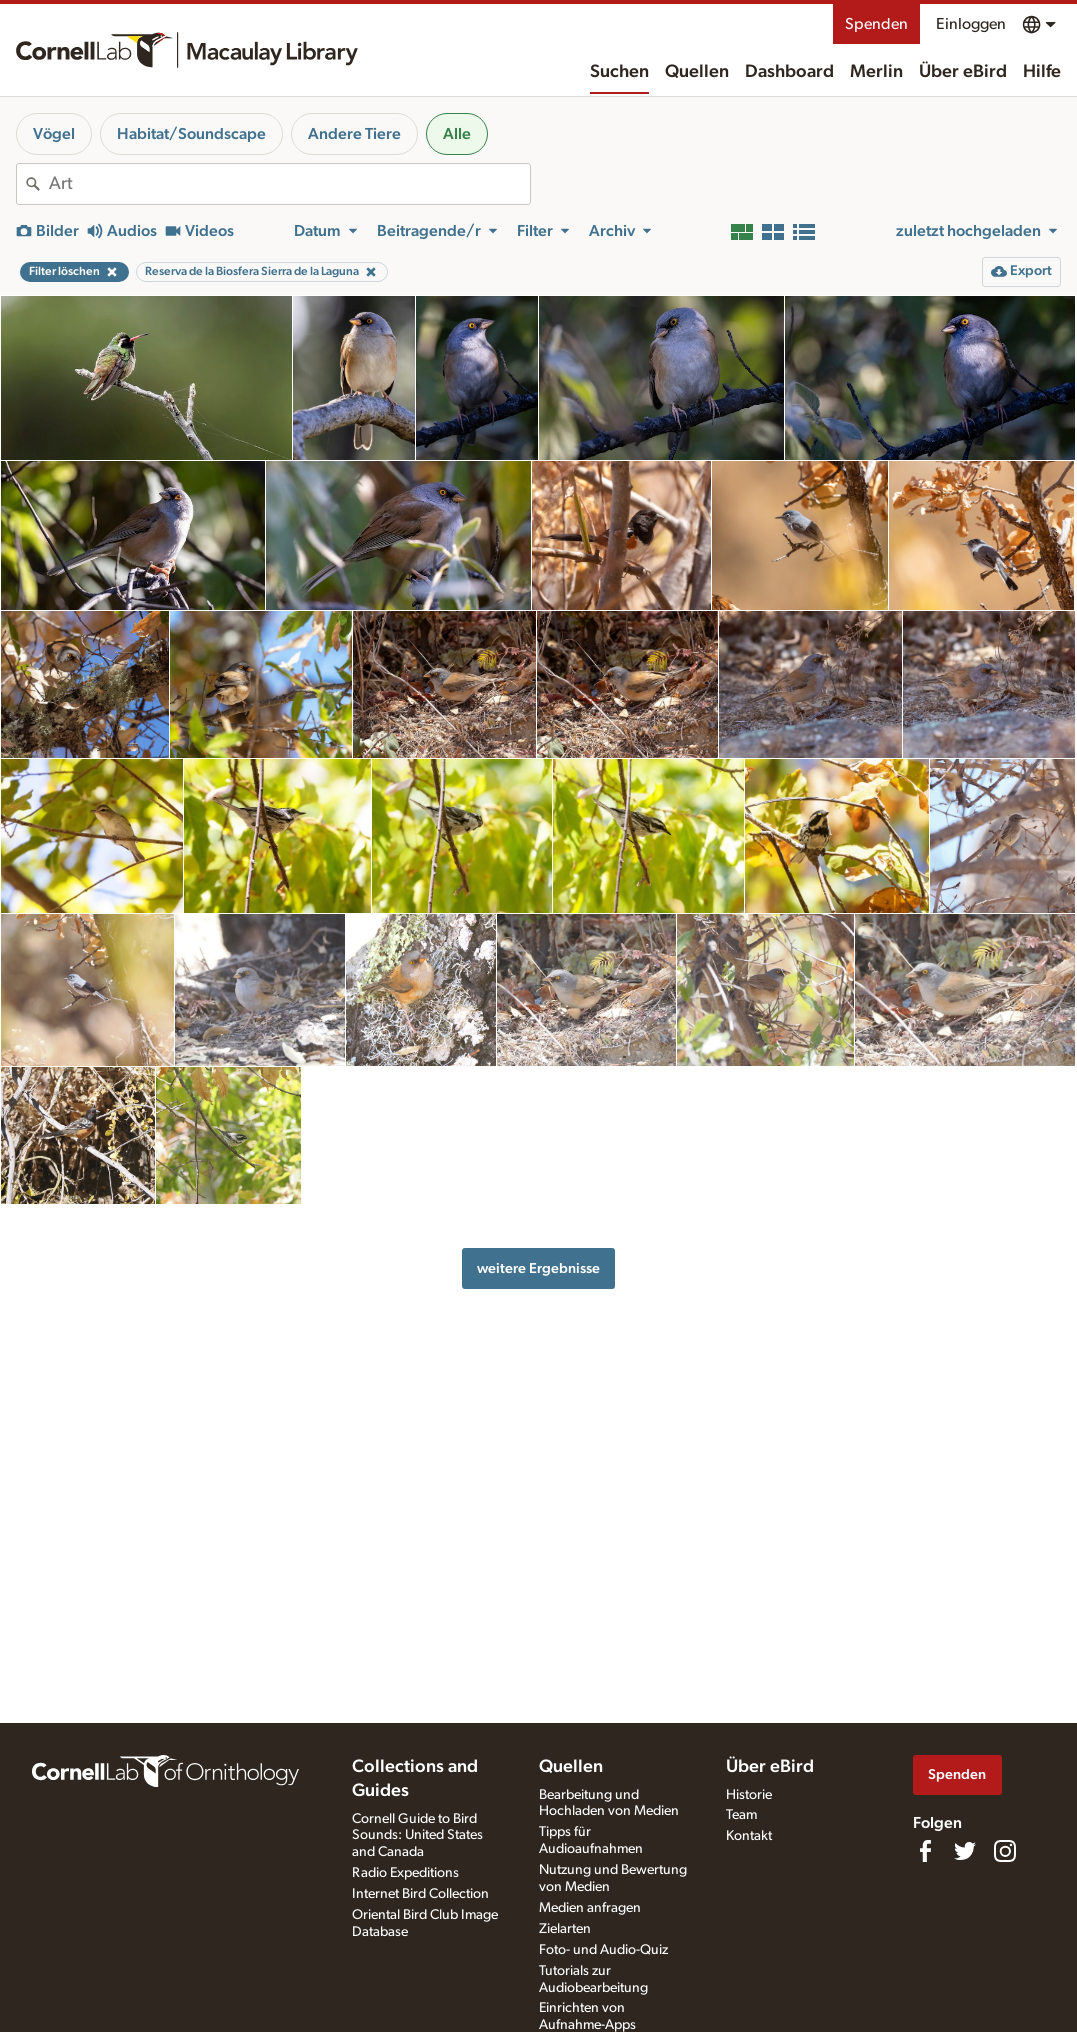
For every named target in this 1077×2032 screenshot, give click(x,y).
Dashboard (789, 72)
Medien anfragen (590, 1908)
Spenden (876, 24)
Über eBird (963, 72)
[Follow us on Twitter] (965, 1851)
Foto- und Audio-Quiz (603, 1950)
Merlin (876, 72)
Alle (457, 134)
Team (741, 1815)
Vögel (54, 134)
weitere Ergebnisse (538, 1268)
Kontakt (749, 1836)
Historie (749, 1795)
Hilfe (1042, 72)
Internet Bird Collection (420, 1894)
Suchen (619, 72)
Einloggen (971, 24)
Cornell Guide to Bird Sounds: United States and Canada (417, 1836)
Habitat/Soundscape (191, 134)
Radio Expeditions (405, 1873)
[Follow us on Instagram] (1005, 1851)
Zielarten (565, 1929)
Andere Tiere (354, 134)
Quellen (697, 72)
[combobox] (289, 184)
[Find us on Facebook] (925, 1851)
